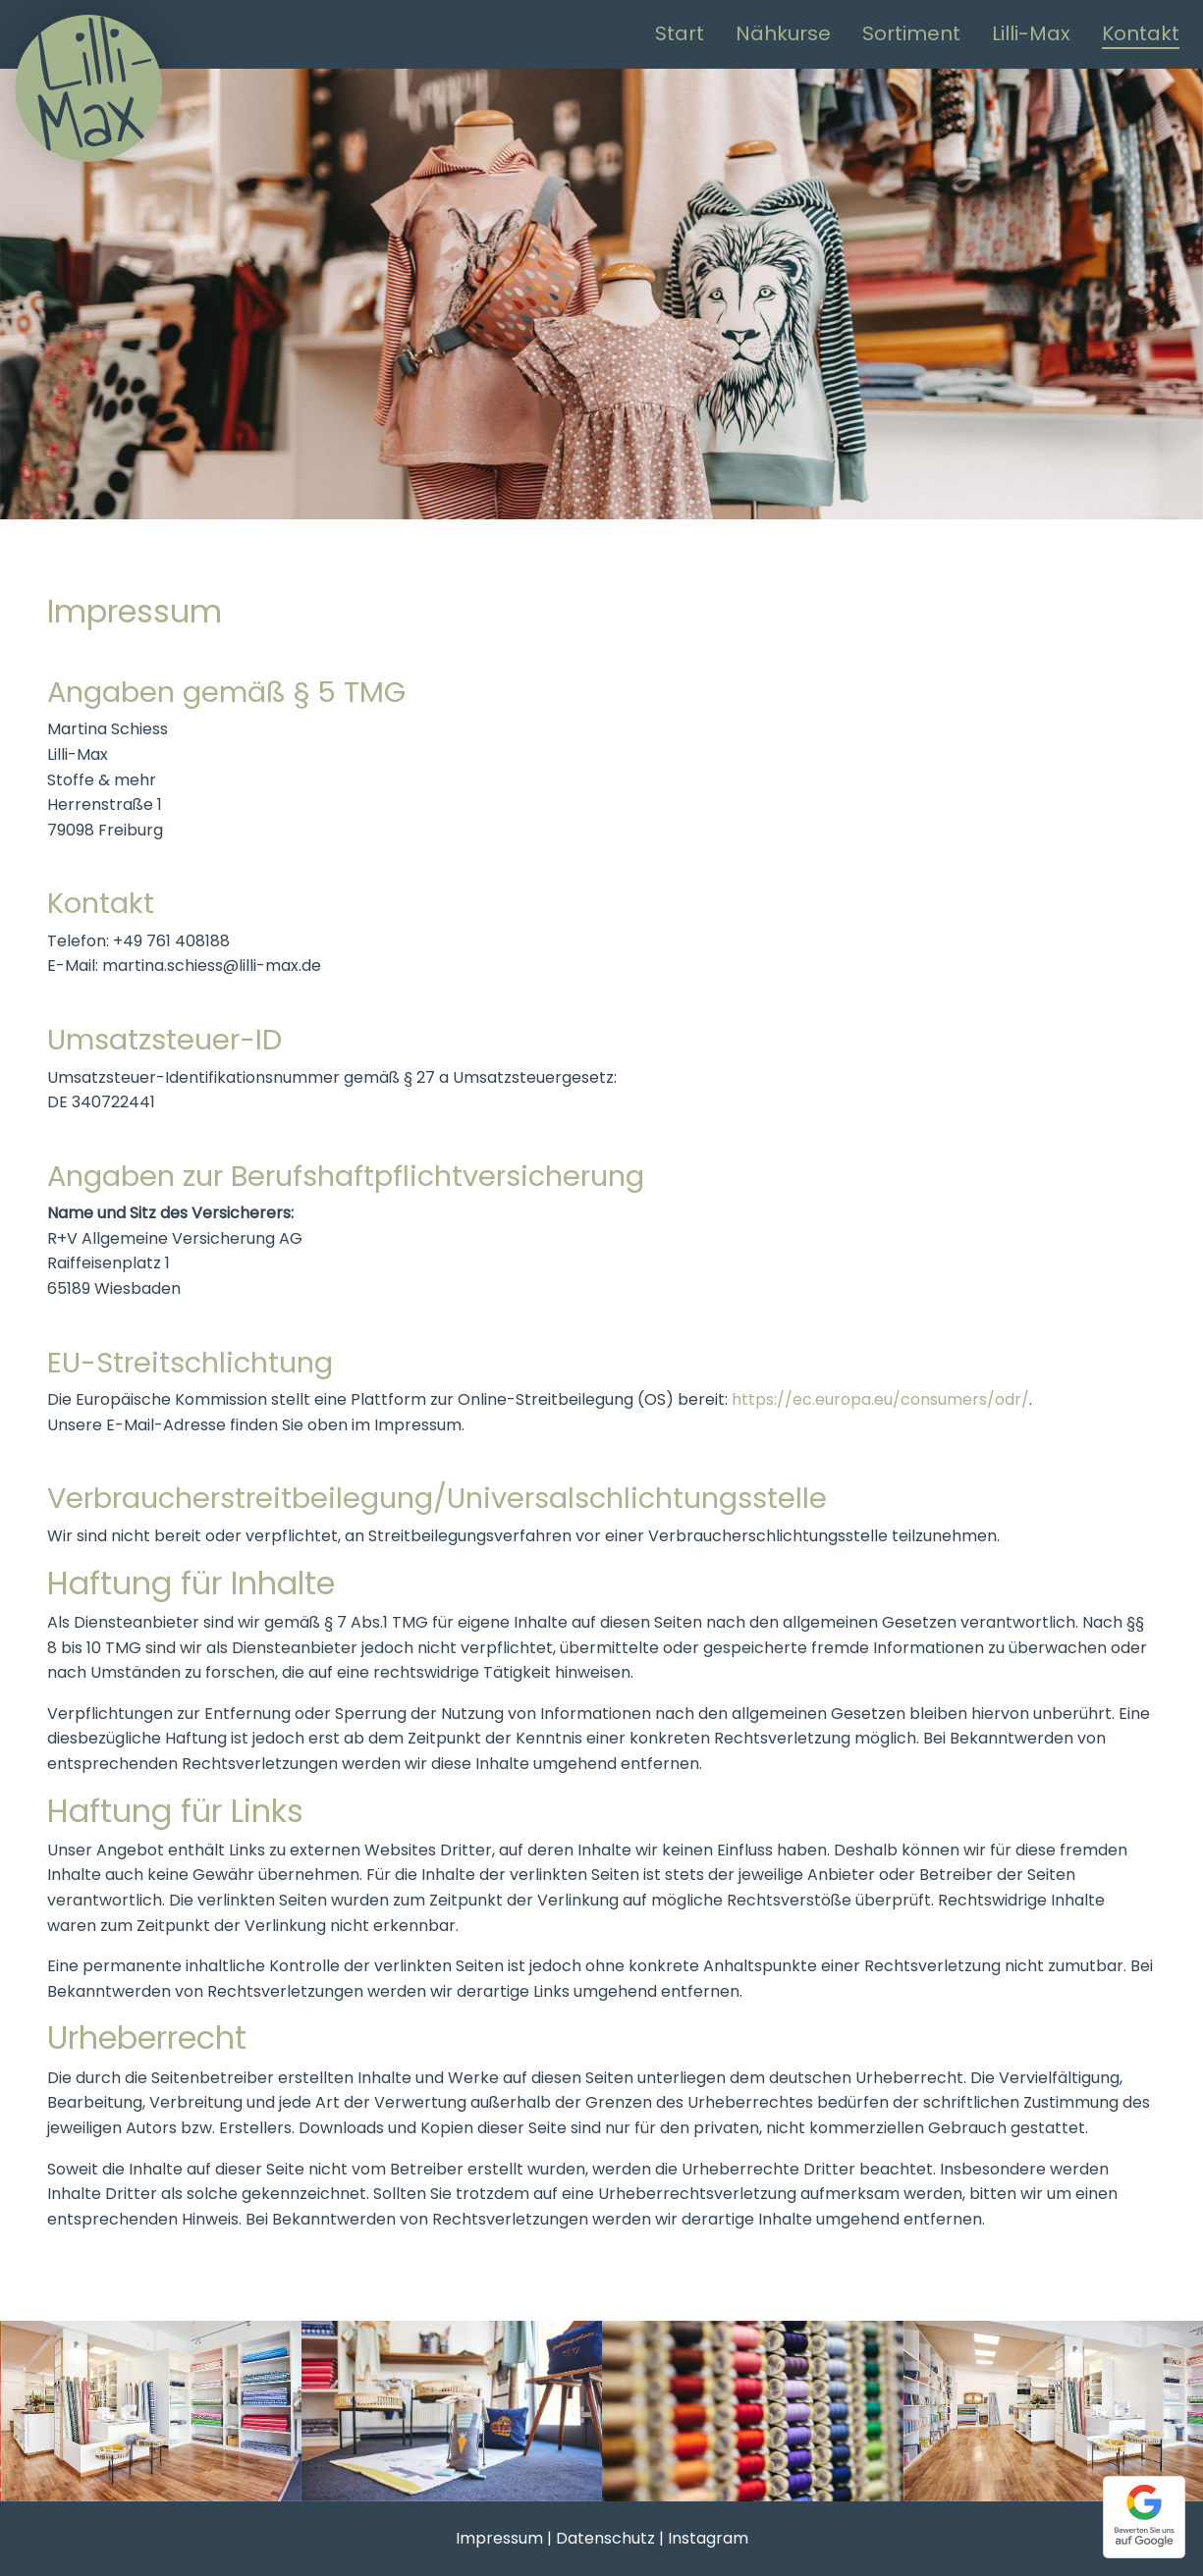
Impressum (499, 2538)
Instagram (708, 2538)
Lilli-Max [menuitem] (1031, 33)
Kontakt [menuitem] (1140, 33)
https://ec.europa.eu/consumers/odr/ (880, 1399)
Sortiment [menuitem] (911, 33)
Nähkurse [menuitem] (783, 33)
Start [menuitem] (679, 33)
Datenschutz (605, 2538)
